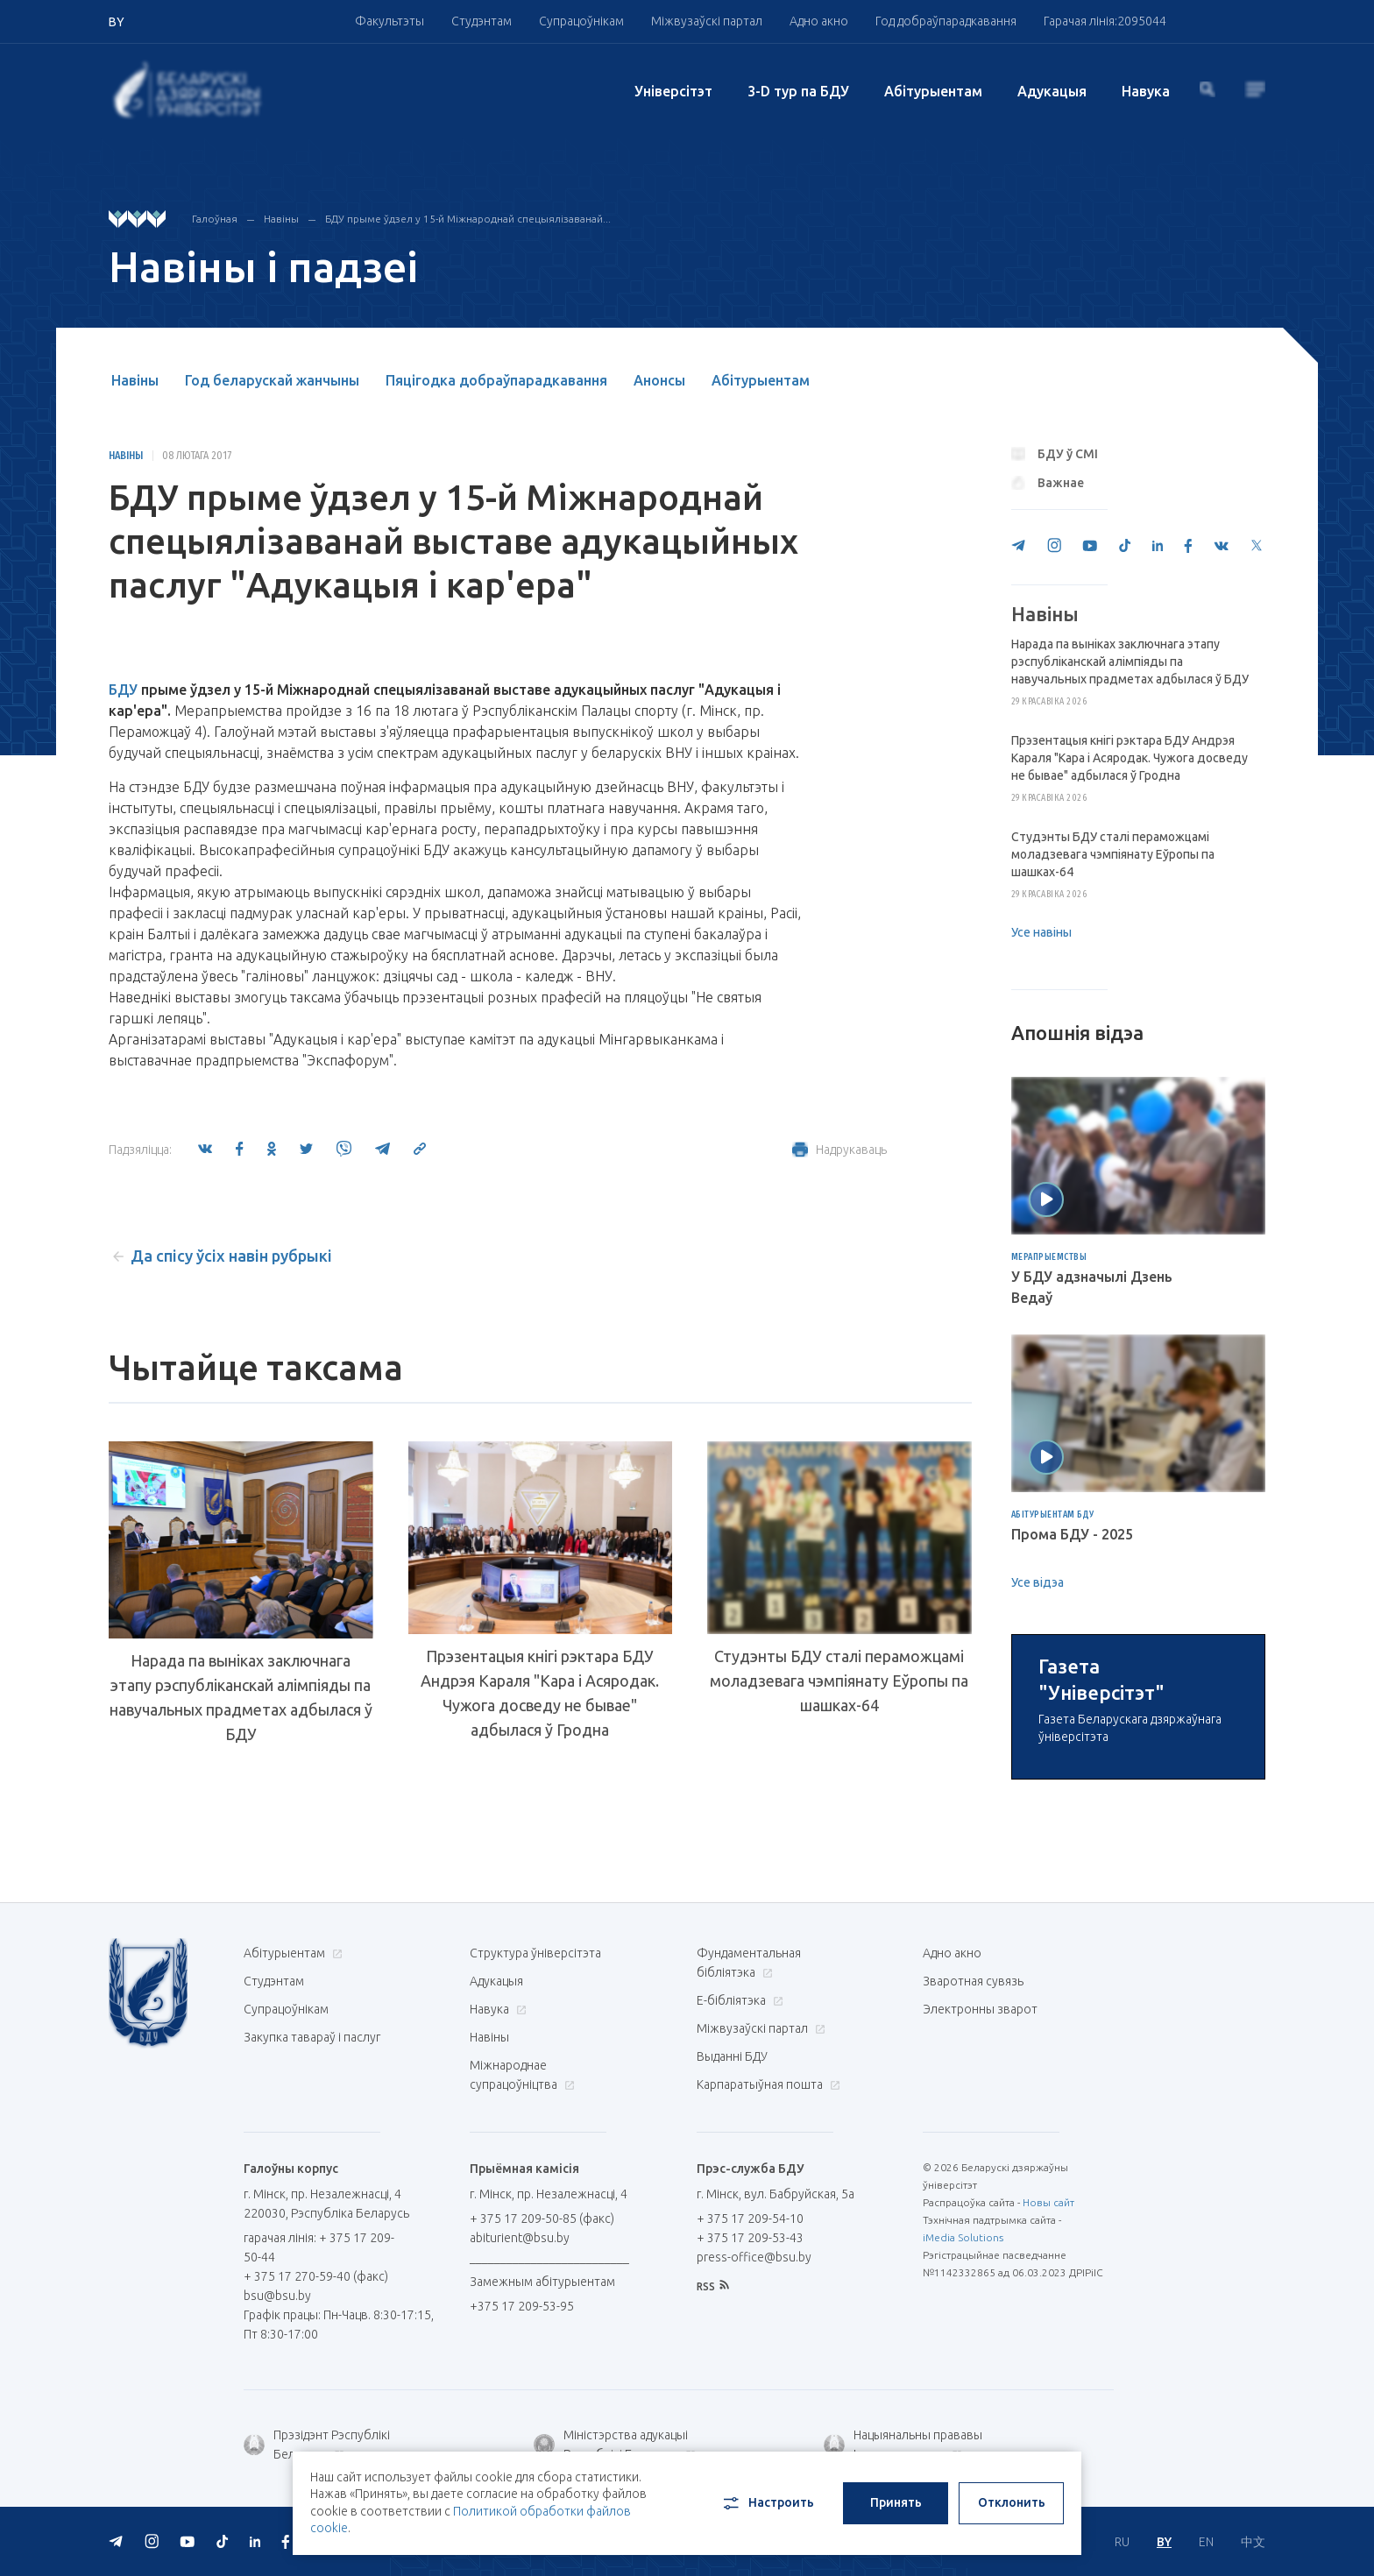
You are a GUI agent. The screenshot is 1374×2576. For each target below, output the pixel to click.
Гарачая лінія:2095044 (1105, 21)
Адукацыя (1052, 91)
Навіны (281, 218)
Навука (1146, 91)
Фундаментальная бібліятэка (749, 2166)
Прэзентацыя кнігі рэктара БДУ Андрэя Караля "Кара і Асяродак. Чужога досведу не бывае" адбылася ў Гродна (540, 1692)
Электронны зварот (980, 2212)
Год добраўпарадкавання (945, 21)
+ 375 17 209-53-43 (750, 2441)
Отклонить (1011, 2502)
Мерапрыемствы (1049, 1257)
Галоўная (214, 218)
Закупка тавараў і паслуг (312, 2240)
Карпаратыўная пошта (766, 2288)
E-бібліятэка (738, 2204)
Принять (896, 2502)
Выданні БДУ (732, 2260)
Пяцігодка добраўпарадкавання (496, 380)
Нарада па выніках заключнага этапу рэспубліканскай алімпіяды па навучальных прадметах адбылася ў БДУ (241, 1697)
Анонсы (659, 380)
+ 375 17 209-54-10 (750, 2422)
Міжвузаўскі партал (706, 21)
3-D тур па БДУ (798, 91)
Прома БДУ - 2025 (1072, 1534)
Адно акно (819, 21)
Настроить (767, 2503)
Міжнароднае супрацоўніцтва (522, 2278)
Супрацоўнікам (581, 21)
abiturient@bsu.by (520, 2441)
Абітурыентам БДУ (1052, 1515)
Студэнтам (481, 21)
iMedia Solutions (963, 2440)
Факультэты (389, 21)
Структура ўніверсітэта (535, 2156)
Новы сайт (1048, 2405)
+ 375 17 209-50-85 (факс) (542, 2422)
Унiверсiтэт (673, 91)
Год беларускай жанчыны (272, 380)
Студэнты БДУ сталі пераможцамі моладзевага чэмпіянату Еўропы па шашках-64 (839, 1685)
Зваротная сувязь (973, 2184)
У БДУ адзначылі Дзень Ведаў (1091, 1287)
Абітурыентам (933, 91)
